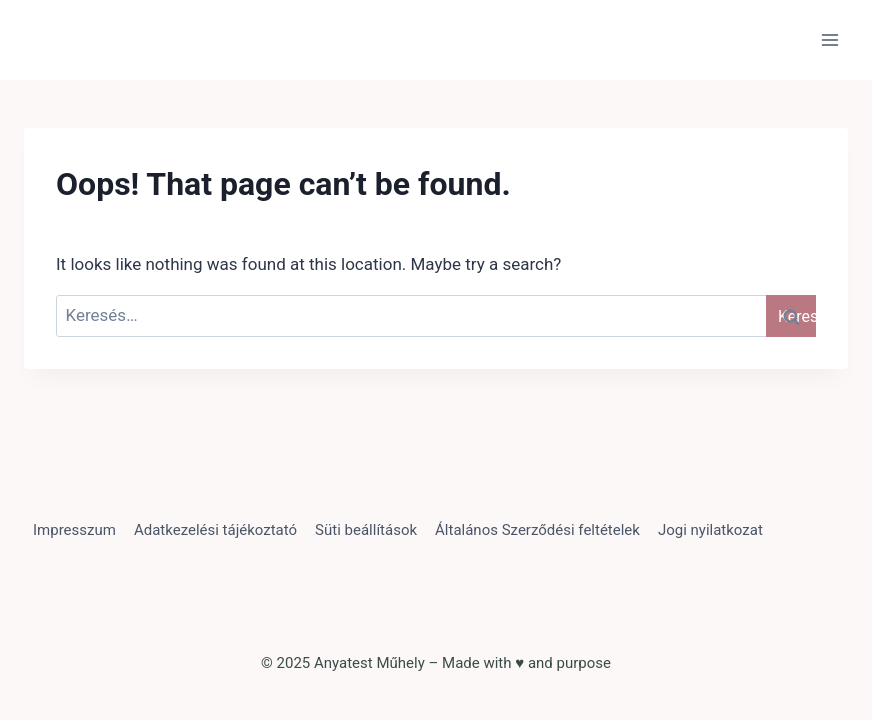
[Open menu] (829, 39)
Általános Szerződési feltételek (537, 530)
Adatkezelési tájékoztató (215, 530)
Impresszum (74, 530)
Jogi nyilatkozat (710, 530)
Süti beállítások (366, 530)
